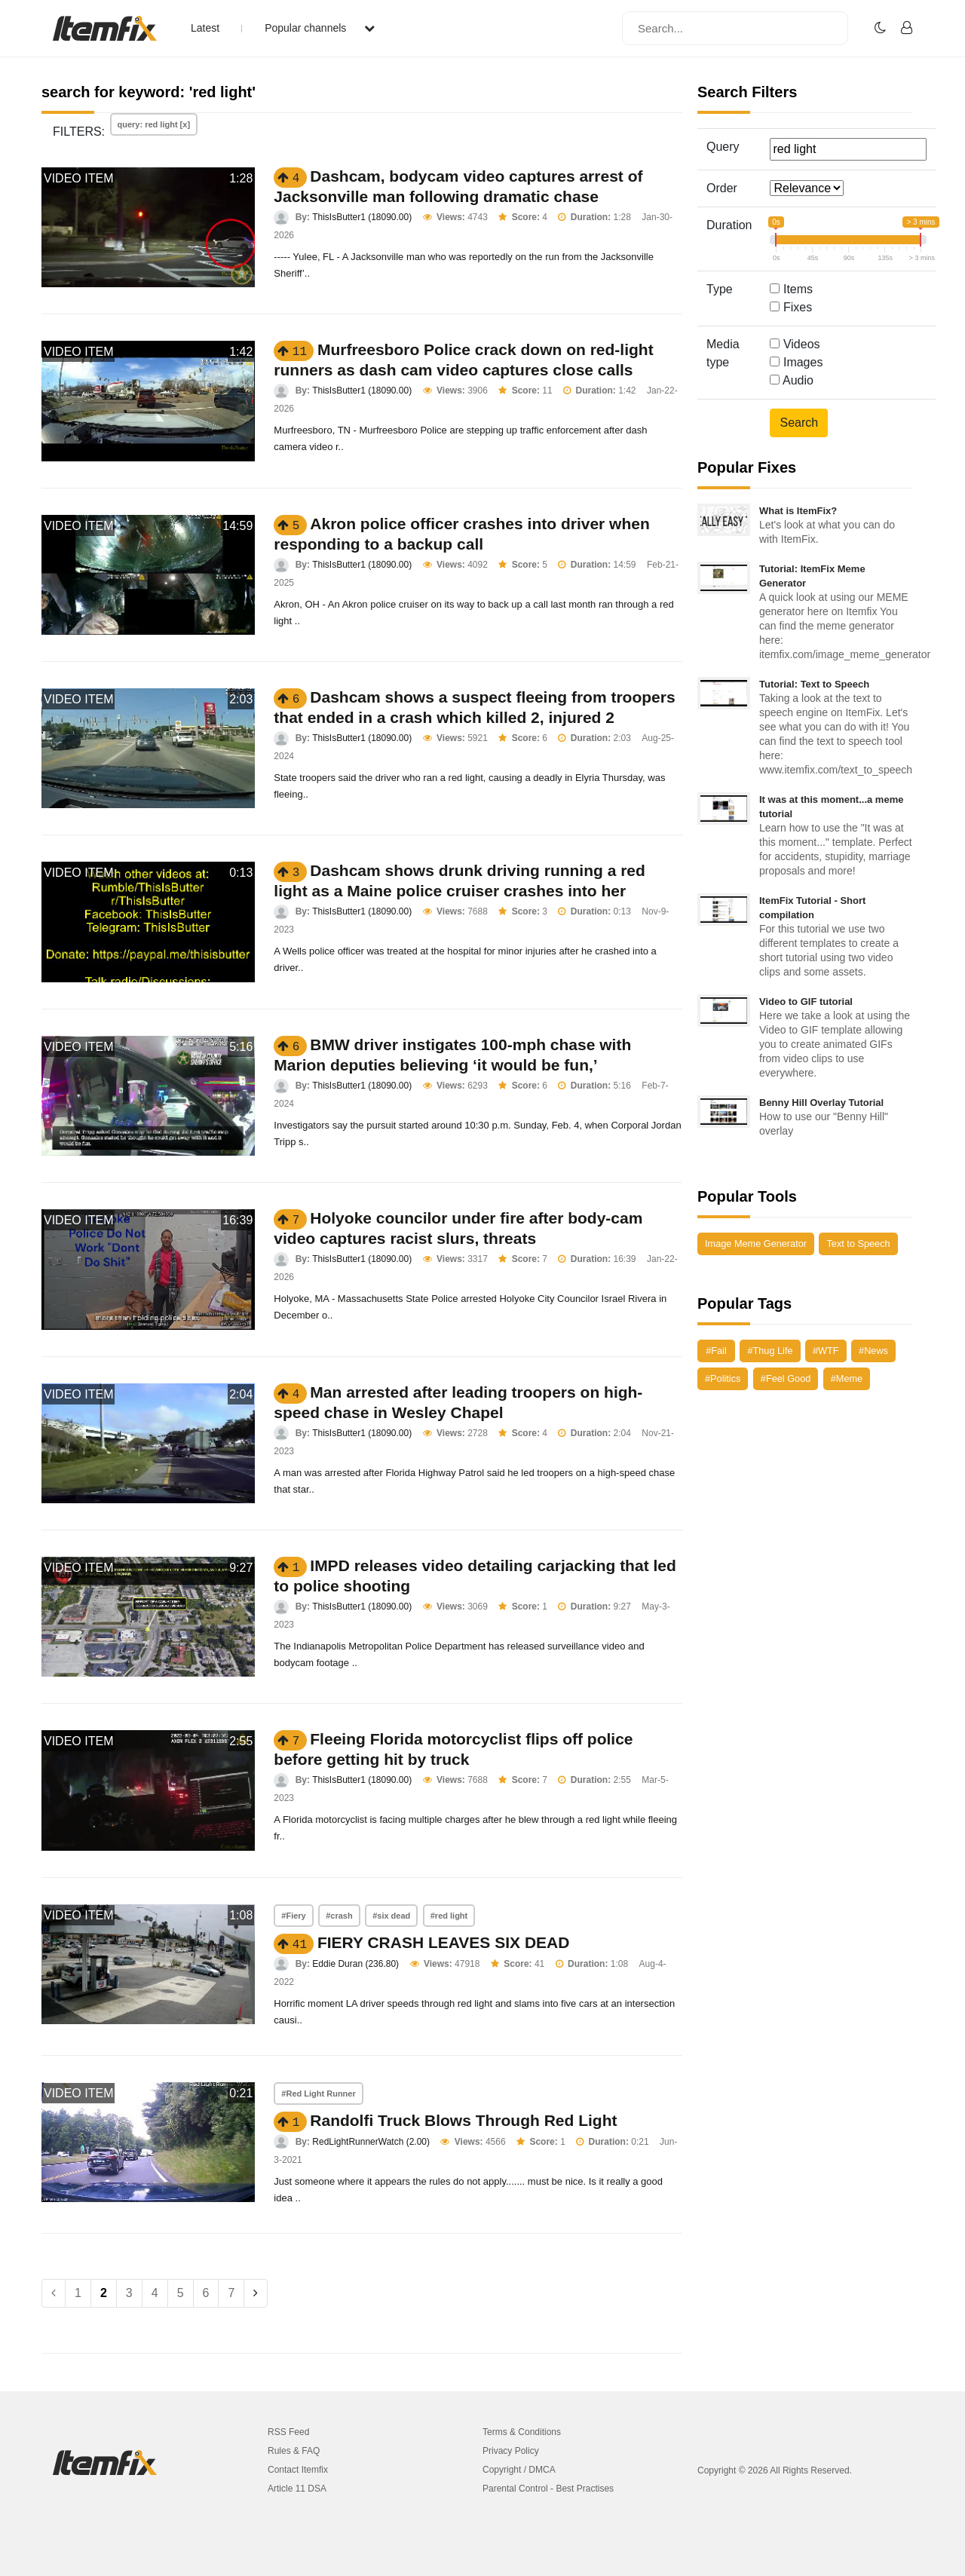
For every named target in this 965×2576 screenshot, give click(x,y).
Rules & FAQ (294, 2451)
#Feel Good (785, 1378)
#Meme (846, 1378)
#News (873, 1350)
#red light (449, 1915)
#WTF (826, 1350)
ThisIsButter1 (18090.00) (362, 217)
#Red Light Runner (318, 2093)
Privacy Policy (510, 2451)
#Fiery (293, 1915)
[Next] (256, 2293)
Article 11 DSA (297, 2488)
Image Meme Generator (756, 1243)
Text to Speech (858, 1243)
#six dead (391, 1915)
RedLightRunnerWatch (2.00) (371, 2141)
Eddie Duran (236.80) (355, 1964)
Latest (205, 28)
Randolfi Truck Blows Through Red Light (463, 2120)
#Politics (722, 1378)
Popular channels (320, 28)
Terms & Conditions (521, 2432)
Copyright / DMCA (519, 2469)
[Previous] (53, 2293)
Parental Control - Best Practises (548, 2488)
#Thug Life (769, 1350)
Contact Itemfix (298, 2469)
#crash (339, 1915)
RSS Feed (288, 2432)
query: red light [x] (154, 124)
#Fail (716, 1350)
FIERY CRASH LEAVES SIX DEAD (443, 1942)
